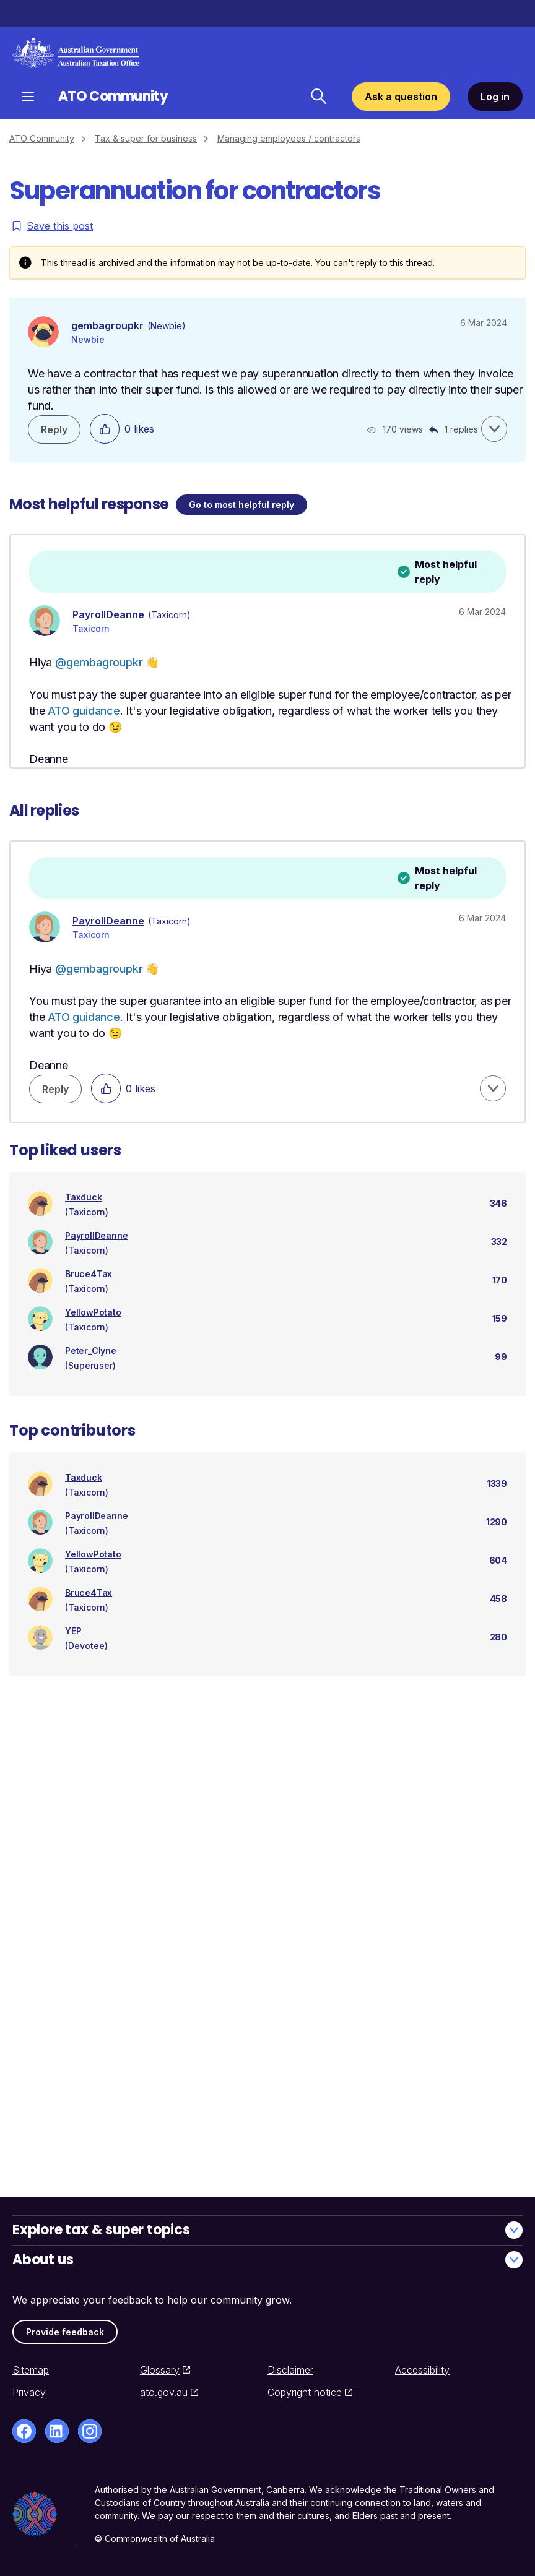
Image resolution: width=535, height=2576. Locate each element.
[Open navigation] (27, 96)
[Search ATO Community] (318, 96)
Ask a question (401, 96)
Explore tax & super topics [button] (267, 2229)
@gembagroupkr (98, 662)
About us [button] (267, 2259)
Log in (495, 96)
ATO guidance (84, 710)
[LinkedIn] (57, 2431)
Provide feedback (65, 2332)
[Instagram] (90, 2431)
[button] (494, 429)
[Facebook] (24, 2431)
